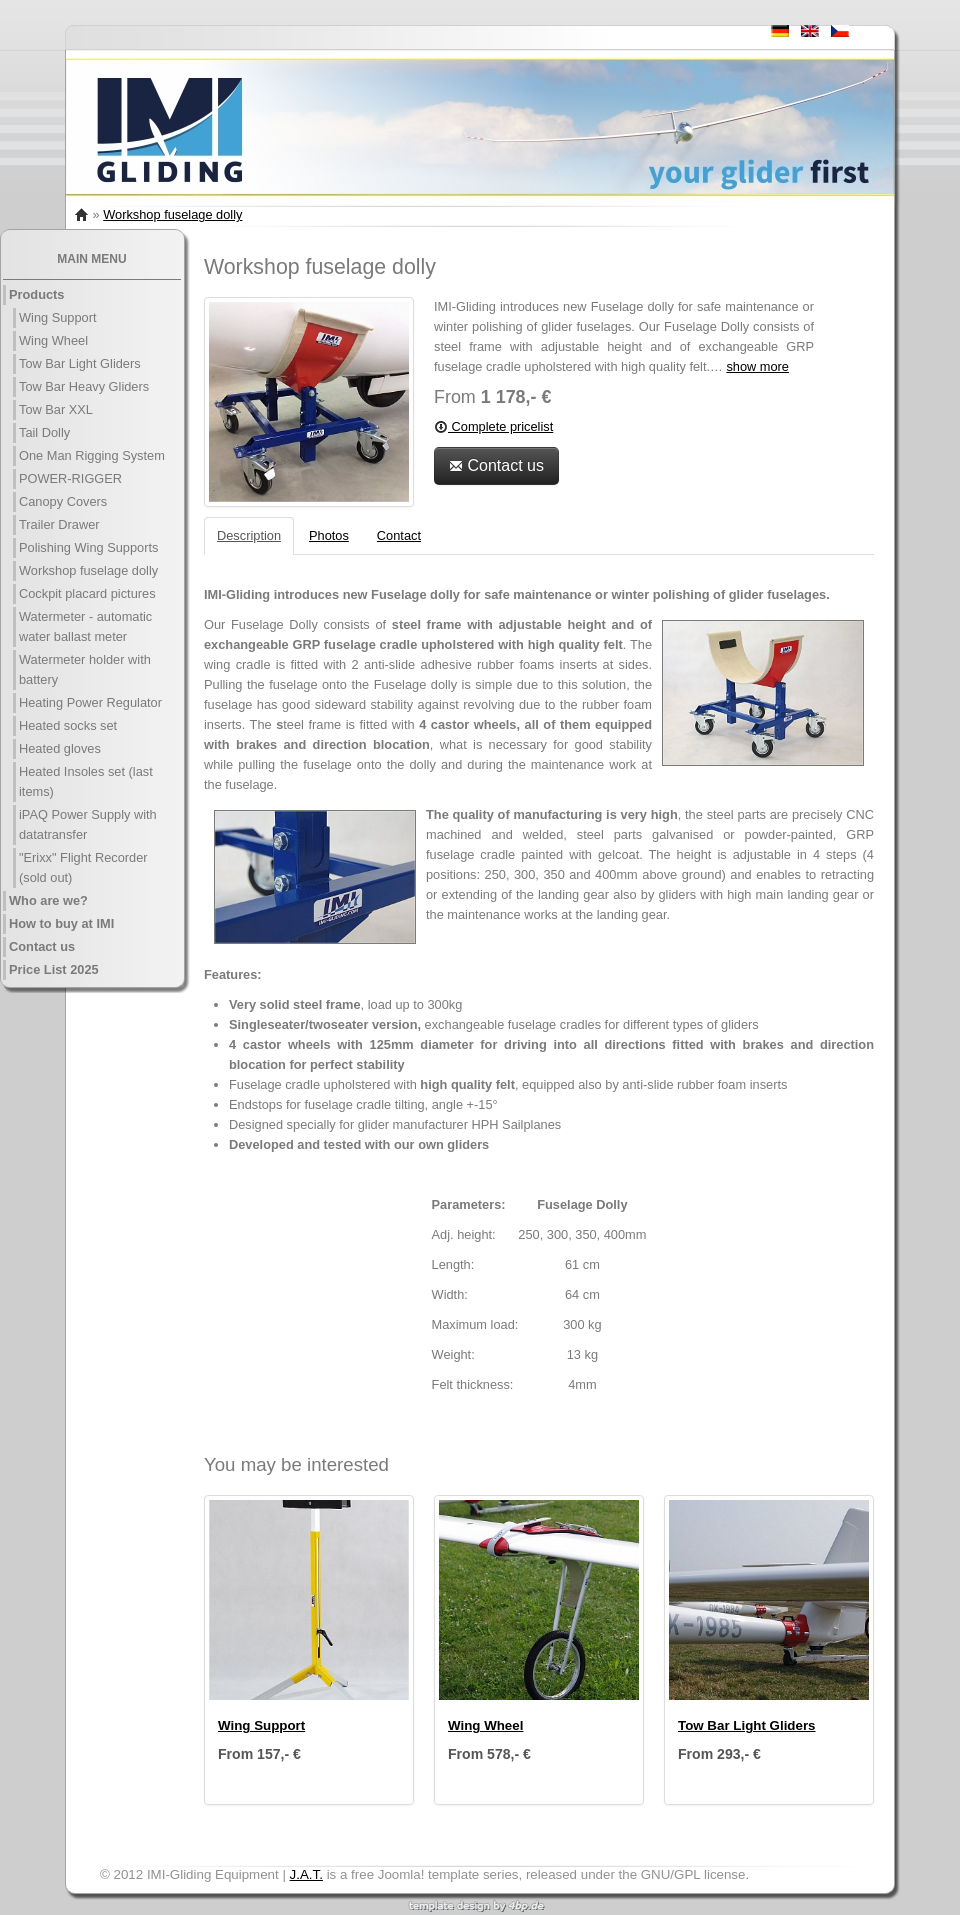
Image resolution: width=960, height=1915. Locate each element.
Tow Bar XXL (56, 409)
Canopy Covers (63, 501)
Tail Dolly (44, 432)
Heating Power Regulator (90, 702)
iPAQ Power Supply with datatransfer (88, 824)
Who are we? (48, 900)
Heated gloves (60, 748)
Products (36, 294)
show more (757, 366)
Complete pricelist (493, 426)
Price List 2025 (54, 969)
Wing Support (58, 317)
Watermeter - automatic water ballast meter (85, 626)
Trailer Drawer (59, 524)
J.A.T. (306, 1874)
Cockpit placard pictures (87, 593)
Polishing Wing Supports (88, 547)
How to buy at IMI (61, 923)
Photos (329, 535)
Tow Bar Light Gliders (80, 363)
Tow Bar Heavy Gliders (84, 386)
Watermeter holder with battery (85, 669)
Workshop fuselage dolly (172, 214)
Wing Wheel (53, 340)
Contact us (42, 946)
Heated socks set (68, 725)
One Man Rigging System (92, 455)
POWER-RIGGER (70, 478)
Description (249, 535)
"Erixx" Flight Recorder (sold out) (83, 867)
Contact (399, 535)
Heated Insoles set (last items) (86, 781)
